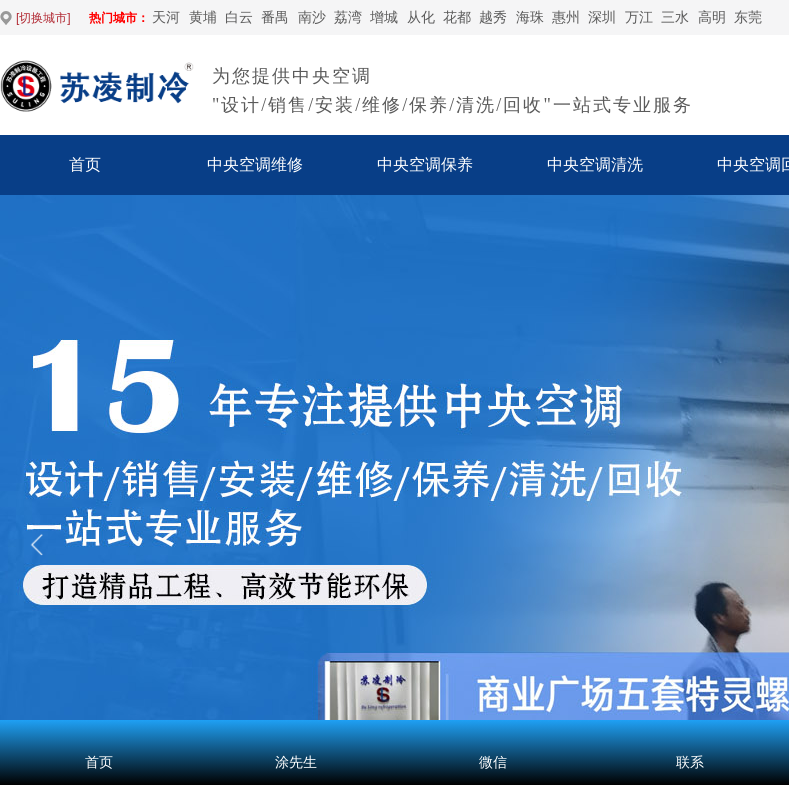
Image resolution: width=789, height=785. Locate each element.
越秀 (493, 17)
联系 (690, 762)
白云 (239, 17)
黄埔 (203, 17)
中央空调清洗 (595, 164)
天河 (166, 17)
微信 (493, 762)
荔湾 (348, 17)
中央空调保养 (425, 164)
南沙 (312, 17)
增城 (384, 17)
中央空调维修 (255, 164)
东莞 (748, 17)
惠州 (566, 17)
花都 (457, 17)
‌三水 (675, 17)
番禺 (275, 17)
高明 (712, 17)
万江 (639, 17)
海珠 (530, 17)
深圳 (602, 17)
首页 (85, 164)
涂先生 (296, 762)
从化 (421, 17)
